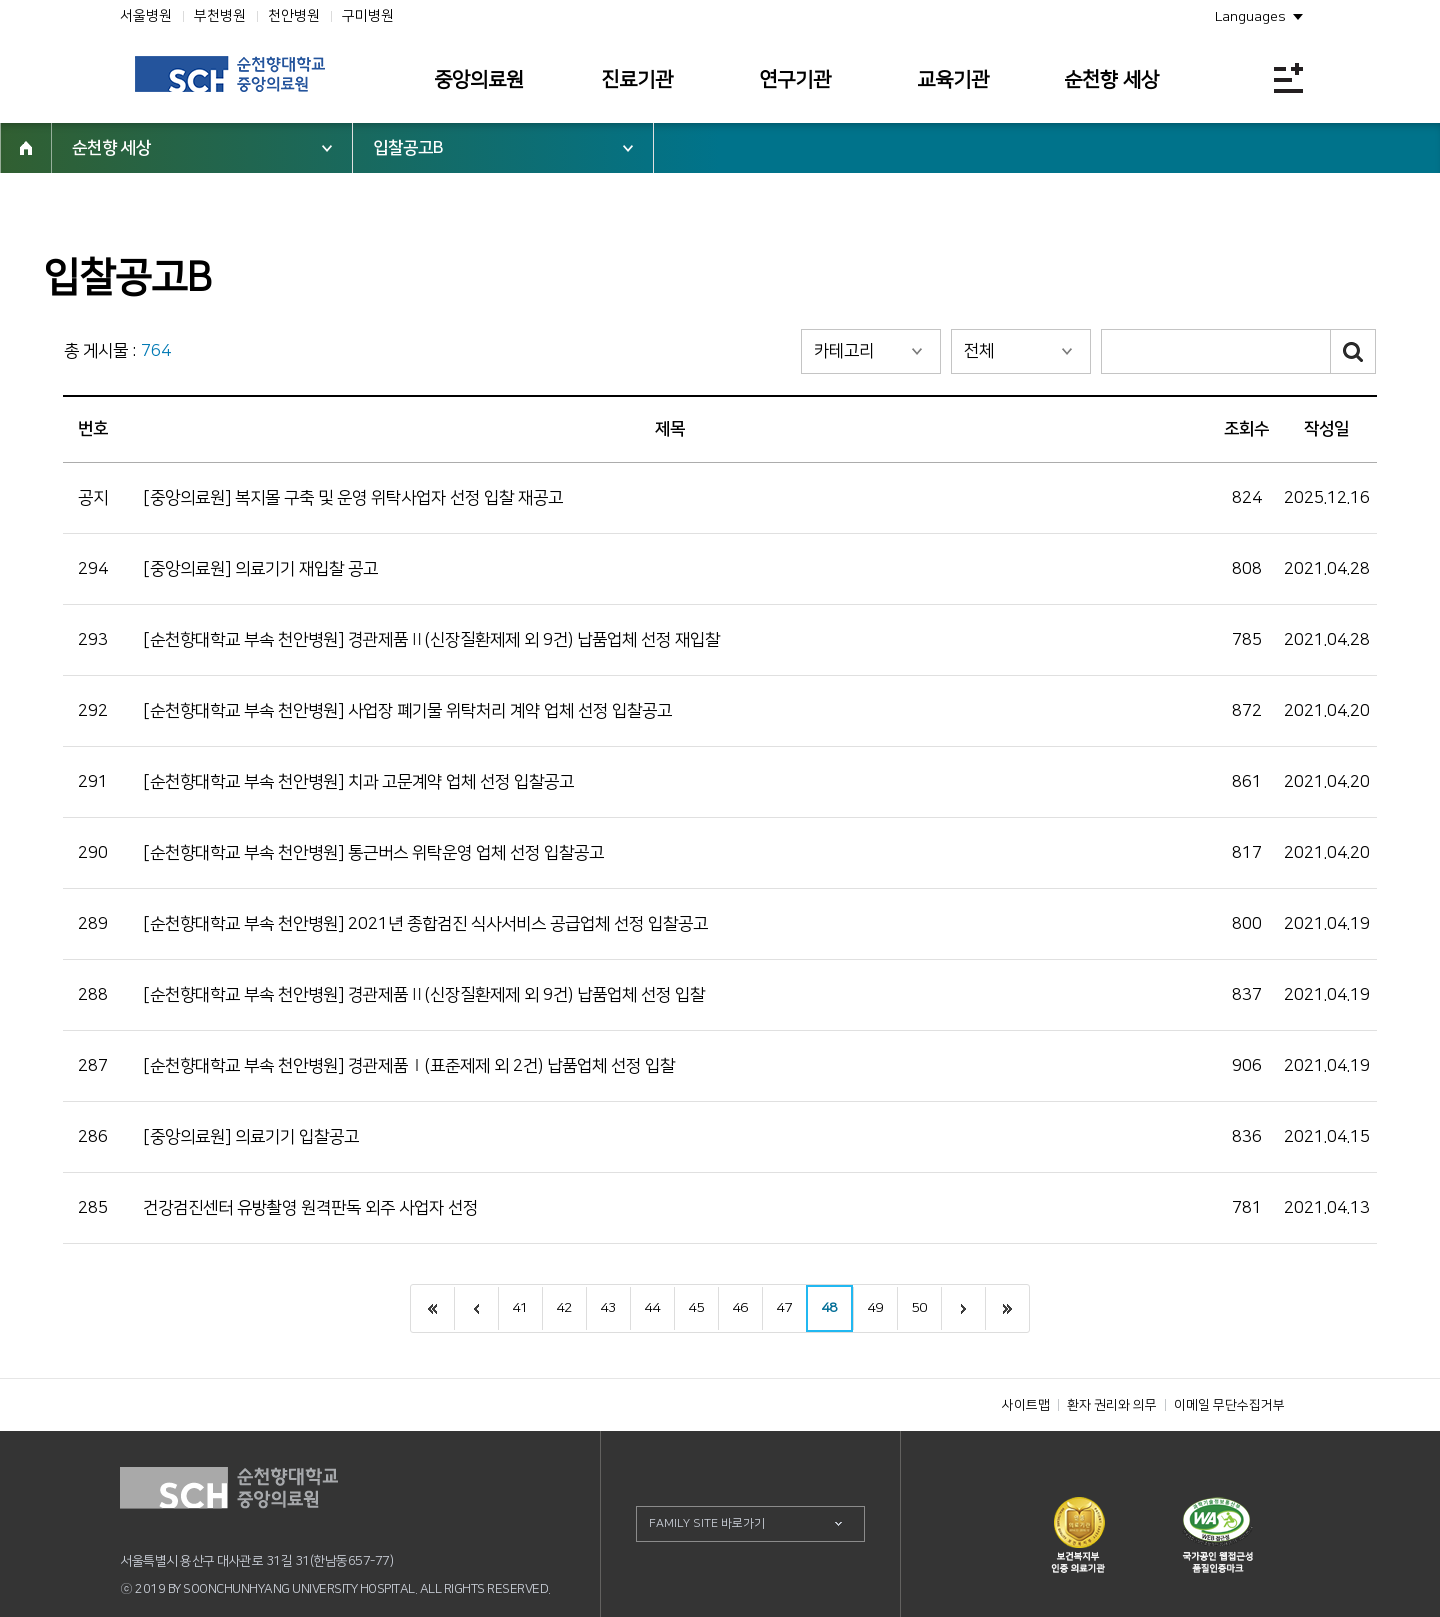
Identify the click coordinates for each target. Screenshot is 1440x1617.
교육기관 (953, 80)
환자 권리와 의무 (1112, 1405)
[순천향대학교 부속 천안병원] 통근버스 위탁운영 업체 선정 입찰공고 (373, 853)
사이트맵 (1026, 1405)
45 (696, 1308)
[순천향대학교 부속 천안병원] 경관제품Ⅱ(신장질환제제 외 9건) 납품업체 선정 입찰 (424, 995)
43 (608, 1308)
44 (652, 1308)
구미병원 (368, 16)
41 (520, 1308)
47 (784, 1308)
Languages (1250, 17)
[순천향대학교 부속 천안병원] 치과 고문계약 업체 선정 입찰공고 (358, 782)
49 (875, 1308)
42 (564, 1308)
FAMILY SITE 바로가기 (707, 1523)
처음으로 (432, 1308)
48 (829, 1308)
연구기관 (795, 80)
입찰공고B (408, 148)
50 (919, 1308)
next (963, 1308)
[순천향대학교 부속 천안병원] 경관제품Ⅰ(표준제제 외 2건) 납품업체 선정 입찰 (409, 1066)
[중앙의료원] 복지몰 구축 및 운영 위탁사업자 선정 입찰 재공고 (353, 498)
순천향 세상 (1111, 80)
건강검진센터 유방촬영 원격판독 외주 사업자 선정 (310, 1208)
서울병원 (146, 16)
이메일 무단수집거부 (1229, 1405)
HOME (26, 148)
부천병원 (220, 16)
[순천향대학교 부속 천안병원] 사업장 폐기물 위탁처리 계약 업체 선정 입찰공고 (407, 711)
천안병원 (294, 16)
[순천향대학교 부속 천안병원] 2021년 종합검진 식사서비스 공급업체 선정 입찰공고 (425, 924)
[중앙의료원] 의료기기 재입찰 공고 (260, 569)
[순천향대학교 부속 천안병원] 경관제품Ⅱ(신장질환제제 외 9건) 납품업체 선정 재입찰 (431, 640)
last (1007, 1308)
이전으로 (476, 1308)
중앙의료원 (479, 80)
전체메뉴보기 (1288, 77)
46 (740, 1308)
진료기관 (637, 80)
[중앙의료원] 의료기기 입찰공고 (251, 1137)
